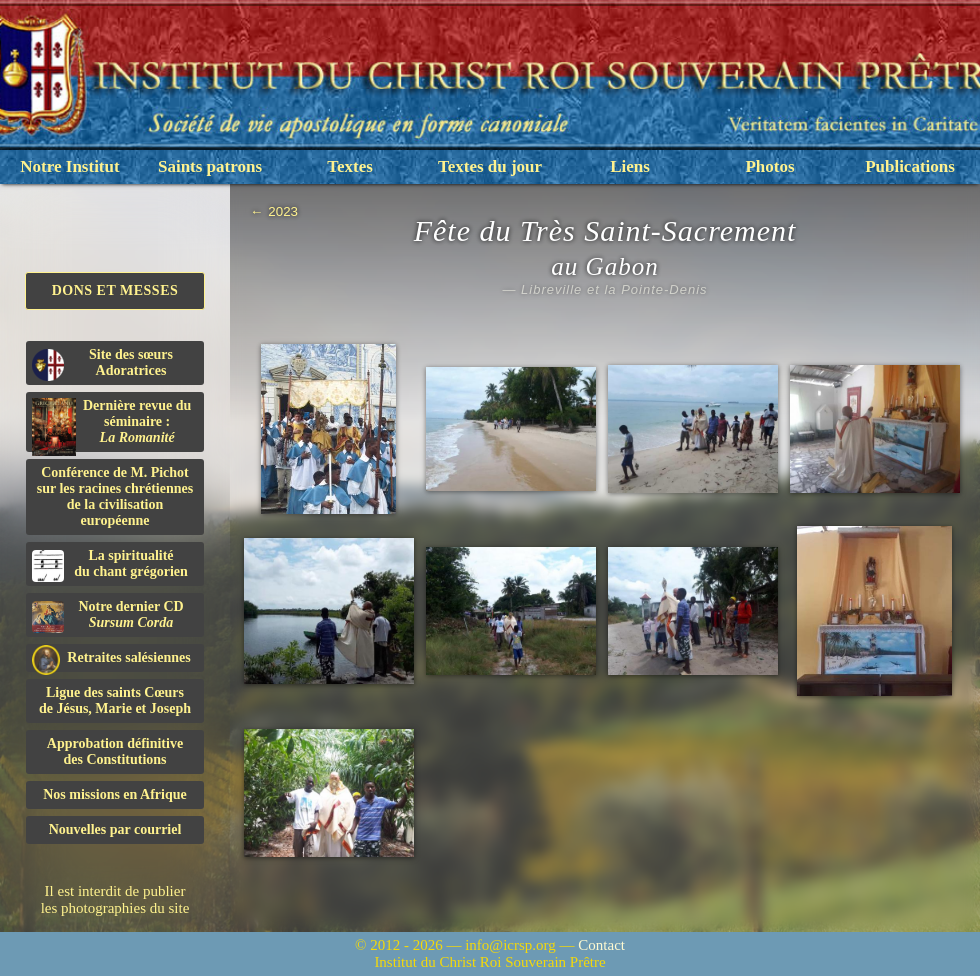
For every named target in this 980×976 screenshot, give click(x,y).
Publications (910, 166)
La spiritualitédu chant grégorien (110, 565)
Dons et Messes (115, 290)
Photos (769, 166)
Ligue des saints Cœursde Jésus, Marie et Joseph (115, 700)
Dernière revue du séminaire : (111, 425)
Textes (350, 166)
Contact (601, 945)
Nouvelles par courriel (115, 829)
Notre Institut (69, 166)
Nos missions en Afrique (115, 794)
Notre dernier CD (108, 616)
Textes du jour (490, 166)
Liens (630, 166)
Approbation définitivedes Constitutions (115, 751)
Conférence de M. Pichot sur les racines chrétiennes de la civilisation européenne (115, 496)
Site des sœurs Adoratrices (102, 364)
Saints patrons (210, 166)
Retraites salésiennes (111, 658)
